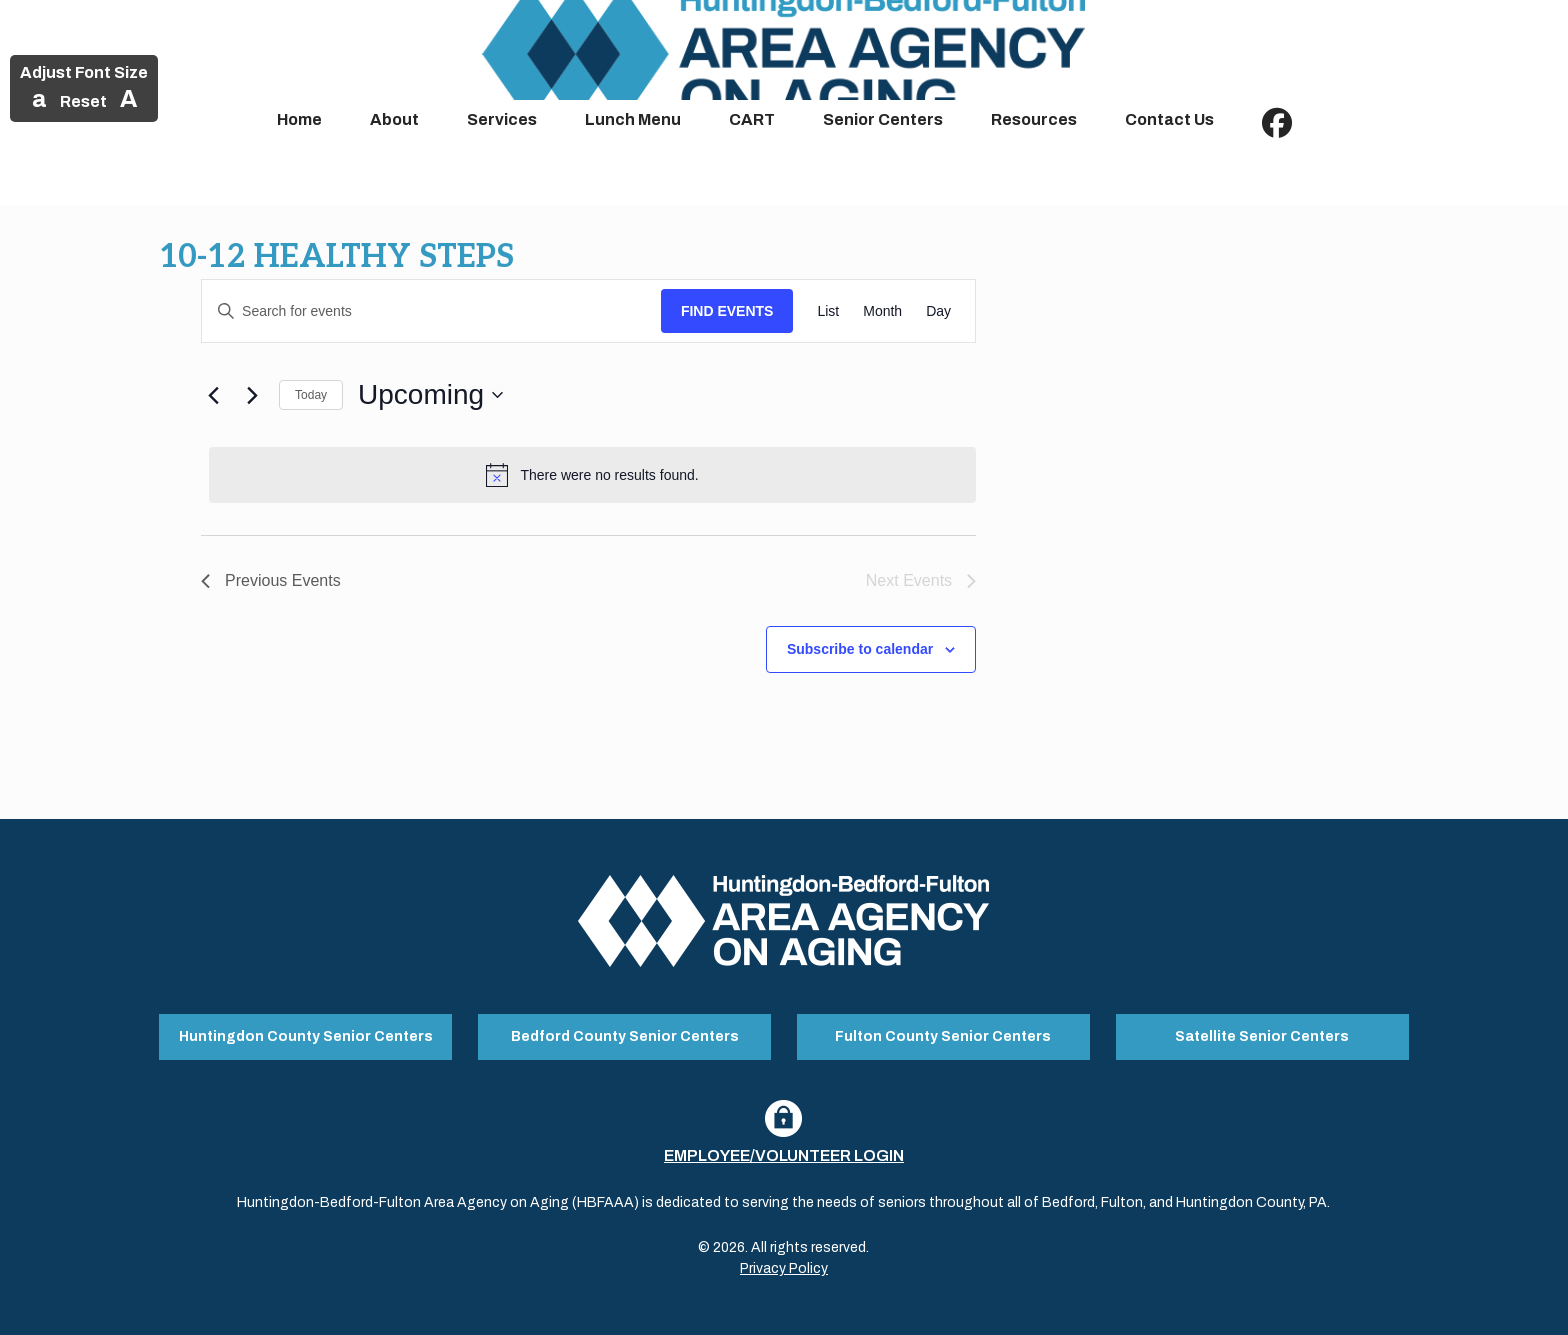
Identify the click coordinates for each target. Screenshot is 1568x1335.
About (394, 119)
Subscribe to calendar (860, 649)
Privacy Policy (784, 1268)
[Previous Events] (213, 395)
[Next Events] (252, 395)
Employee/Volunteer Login (784, 1155)
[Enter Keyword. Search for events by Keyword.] (431, 311)
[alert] (592, 475)
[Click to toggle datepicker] (430, 395)
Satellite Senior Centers (1262, 1036)
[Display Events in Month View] (882, 311)
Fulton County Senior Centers (943, 1036)
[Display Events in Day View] (938, 311)
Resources (1034, 119)
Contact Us (1169, 119)
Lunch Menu (633, 119)
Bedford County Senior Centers (625, 1036)
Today (311, 395)
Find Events (727, 311)
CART (752, 119)
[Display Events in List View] (828, 311)
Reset (83, 101)
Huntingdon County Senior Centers (306, 1036)
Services (502, 119)
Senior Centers (883, 119)
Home (299, 119)
